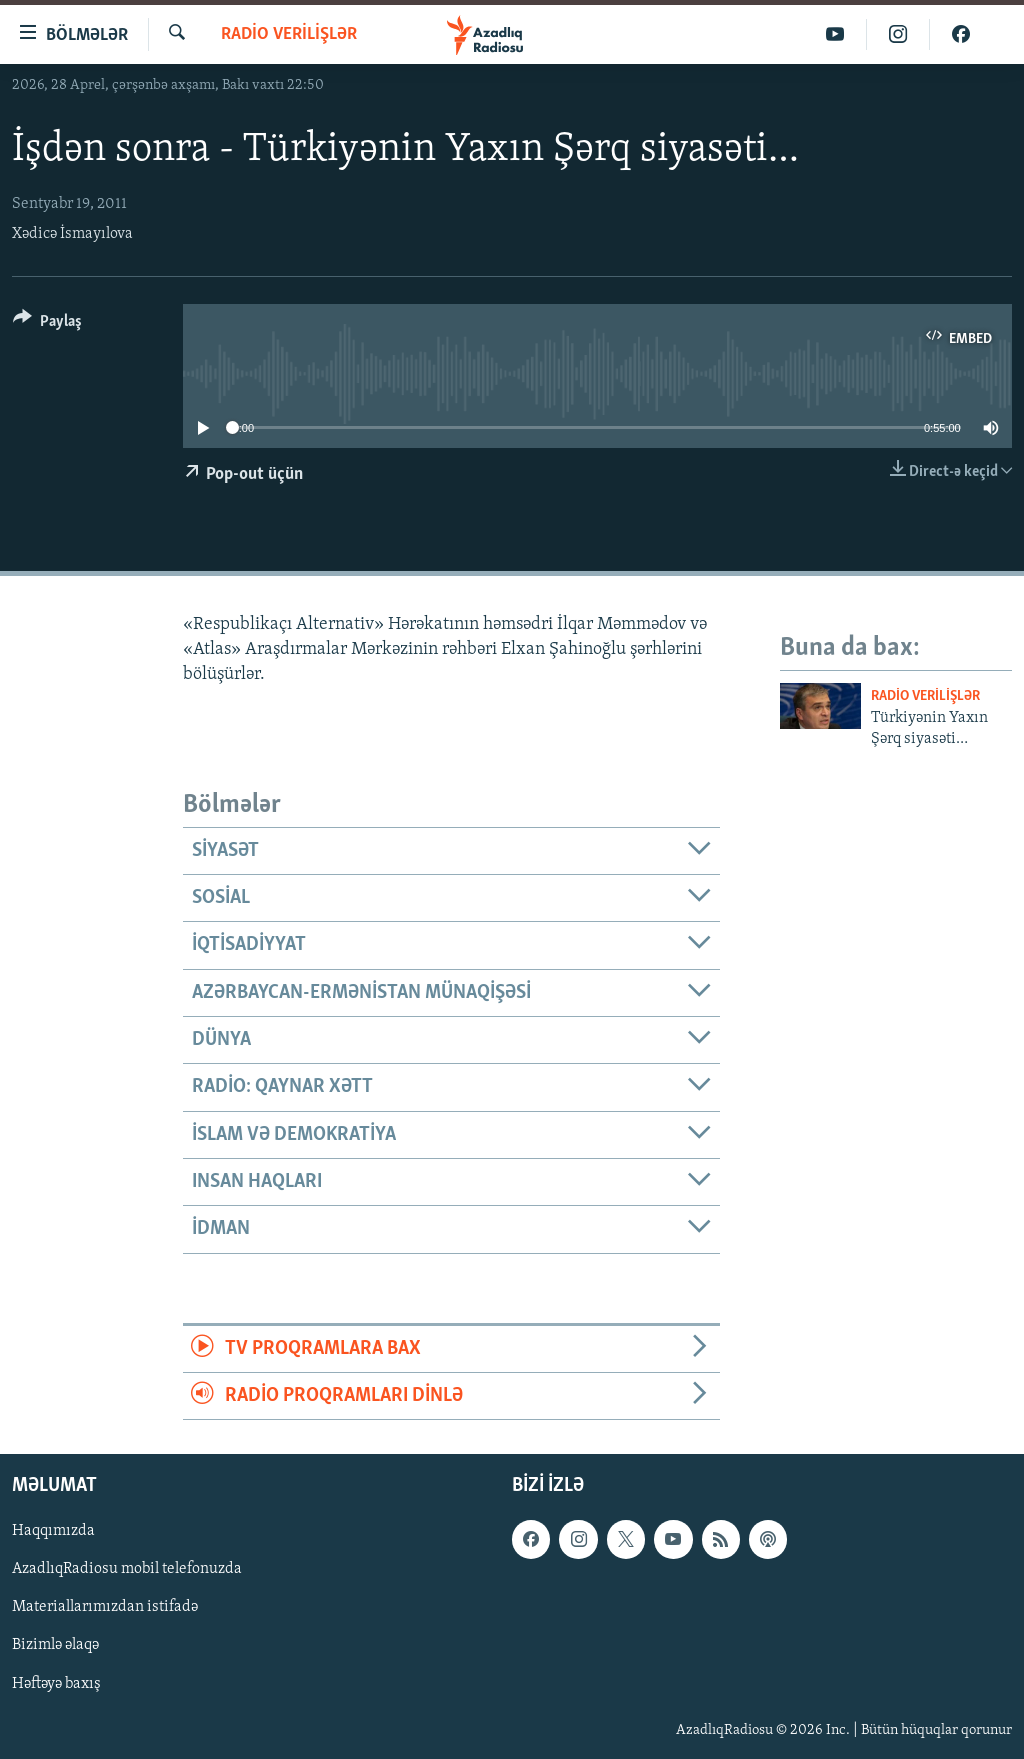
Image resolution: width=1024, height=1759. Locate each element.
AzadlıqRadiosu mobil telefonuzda (127, 1570)
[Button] (47, 324)
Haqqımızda (53, 1532)
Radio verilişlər (289, 34)
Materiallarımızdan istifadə (105, 1608)
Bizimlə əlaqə (55, 1646)
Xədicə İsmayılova (72, 234)
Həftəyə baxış (56, 1684)
